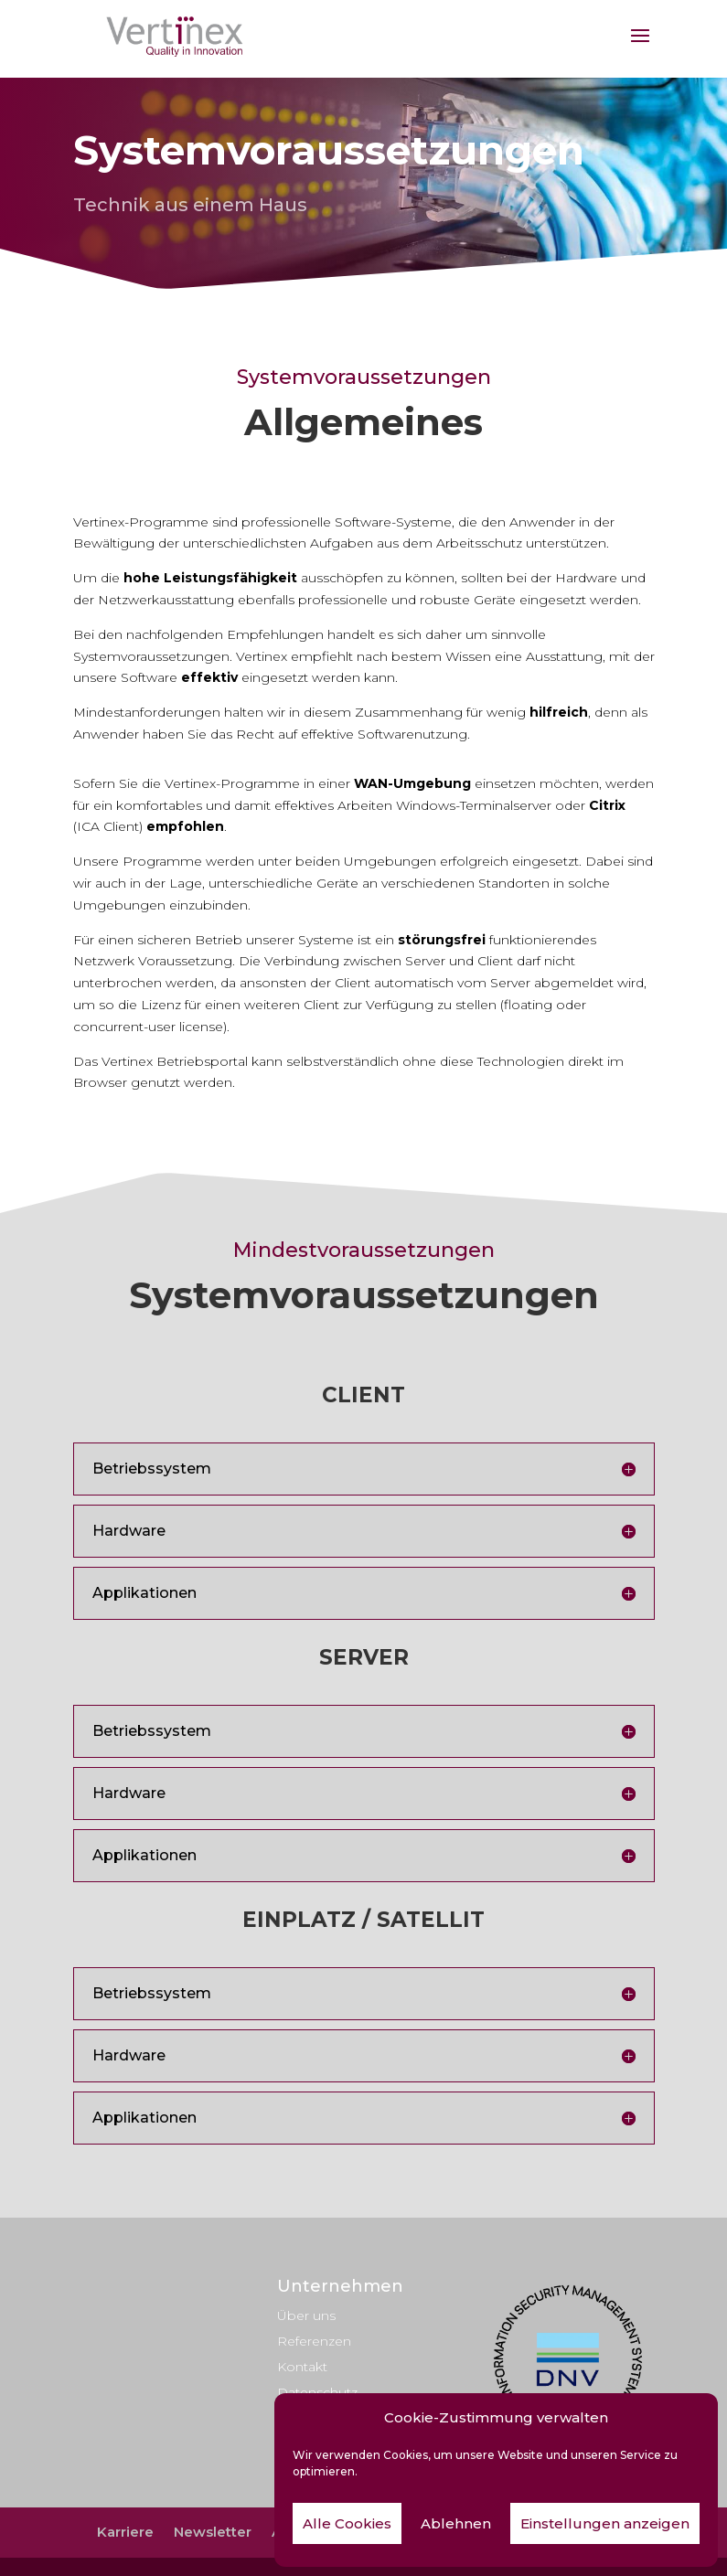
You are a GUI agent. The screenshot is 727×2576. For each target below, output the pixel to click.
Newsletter (212, 2531)
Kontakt (302, 2366)
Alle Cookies (347, 2523)
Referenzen (314, 2341)
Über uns (306, 2315)
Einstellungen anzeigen (605, 2523)
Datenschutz (317, 2392)
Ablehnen (456, 2523)
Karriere (125, 2531)
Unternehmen (340, 2286)
